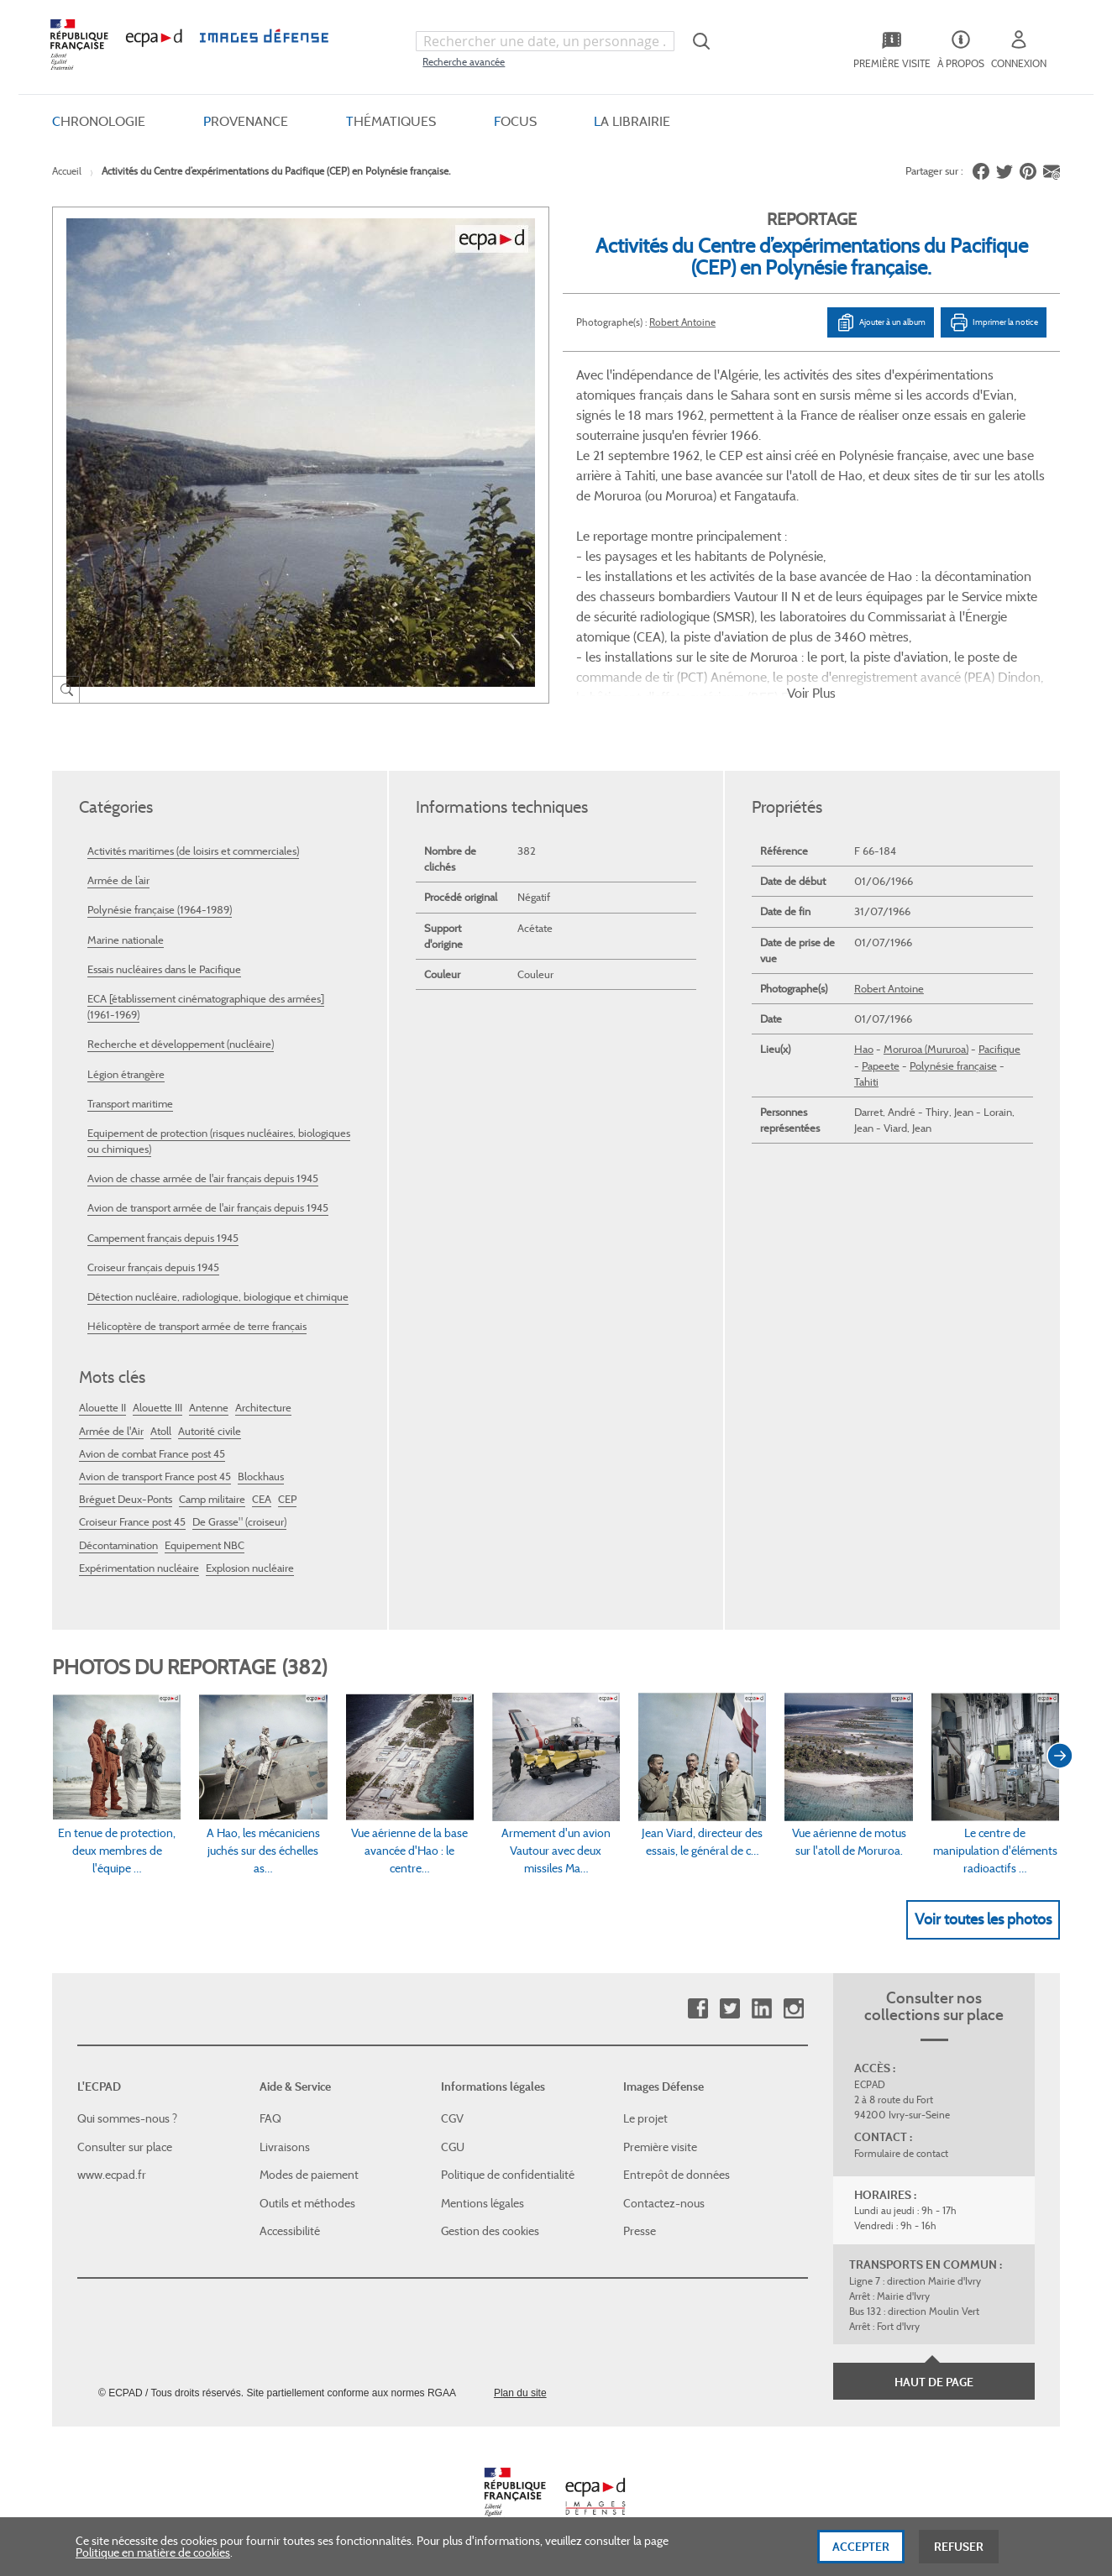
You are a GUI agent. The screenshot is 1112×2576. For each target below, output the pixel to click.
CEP (287, 1499)
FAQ (270, 2118)
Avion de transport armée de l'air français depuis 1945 (207, 1208)
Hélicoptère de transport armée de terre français (197, 1326)
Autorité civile (209, 1431)
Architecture (263, 1407)
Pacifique (999, 1049)
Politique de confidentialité (507, 2174)
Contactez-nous (664, 2203)
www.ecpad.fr (111, 2174)
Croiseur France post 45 (132, 1522)
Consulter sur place (124, 2147)
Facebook (697, 2008)
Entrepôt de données (676, 2174)
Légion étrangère (126, 1074)
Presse (639, 2230)
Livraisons (285, 2147)
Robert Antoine (682, 322)
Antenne (208, 1407)
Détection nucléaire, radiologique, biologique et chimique (218, 1297)
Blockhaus (261, 1476)
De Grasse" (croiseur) (239, 1522)
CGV (452, 2118)
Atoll (160, 1431)
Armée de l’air (118, 880)
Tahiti (866, 1082)
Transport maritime (130, 1103)
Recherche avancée (463, 61)
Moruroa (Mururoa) (926, 1049)
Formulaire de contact (901, 2153)
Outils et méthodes (307, 2203)
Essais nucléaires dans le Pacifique (164, 969)
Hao (863, 1049)
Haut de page (933, 2382)
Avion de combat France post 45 (152, 1454)
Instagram (793, 2008)
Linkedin (761, 2008)
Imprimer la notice (993, 322)
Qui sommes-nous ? (127, 2118)
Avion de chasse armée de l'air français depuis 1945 (202, 1178)
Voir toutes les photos (983, 1919)
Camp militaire (212, 1499)
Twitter (729, 2008)
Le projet (645, 2118)
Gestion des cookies (490, 2230)
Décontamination (118, 1545)
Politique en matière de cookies (153, 2563)
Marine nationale (125, 940)
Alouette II (102, 1407)
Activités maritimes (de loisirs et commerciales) (193, 851)
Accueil (66, 171)
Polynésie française (953, 1066)
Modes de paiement (309, 2174)
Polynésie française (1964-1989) (159, 909)
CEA (261, 1499)
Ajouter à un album (881, 322)
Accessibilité (290, 2230)
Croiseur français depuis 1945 (153, 1267)
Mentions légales (482, 2203)
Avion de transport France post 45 (155, 1476)
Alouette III (157, 1407)
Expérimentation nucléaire (139, 1568)
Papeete (881, 1066)
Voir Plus (811, 693)
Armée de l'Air (111, 1431)
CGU (452, 2147)
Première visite (660, 2147)
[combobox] (545, 41)
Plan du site (520, 2393)
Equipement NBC (204, 1545)
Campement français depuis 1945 (163, 1238)
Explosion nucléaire (250, 1568)
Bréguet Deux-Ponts (125, 1499)
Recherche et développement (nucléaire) (180, 1044)
